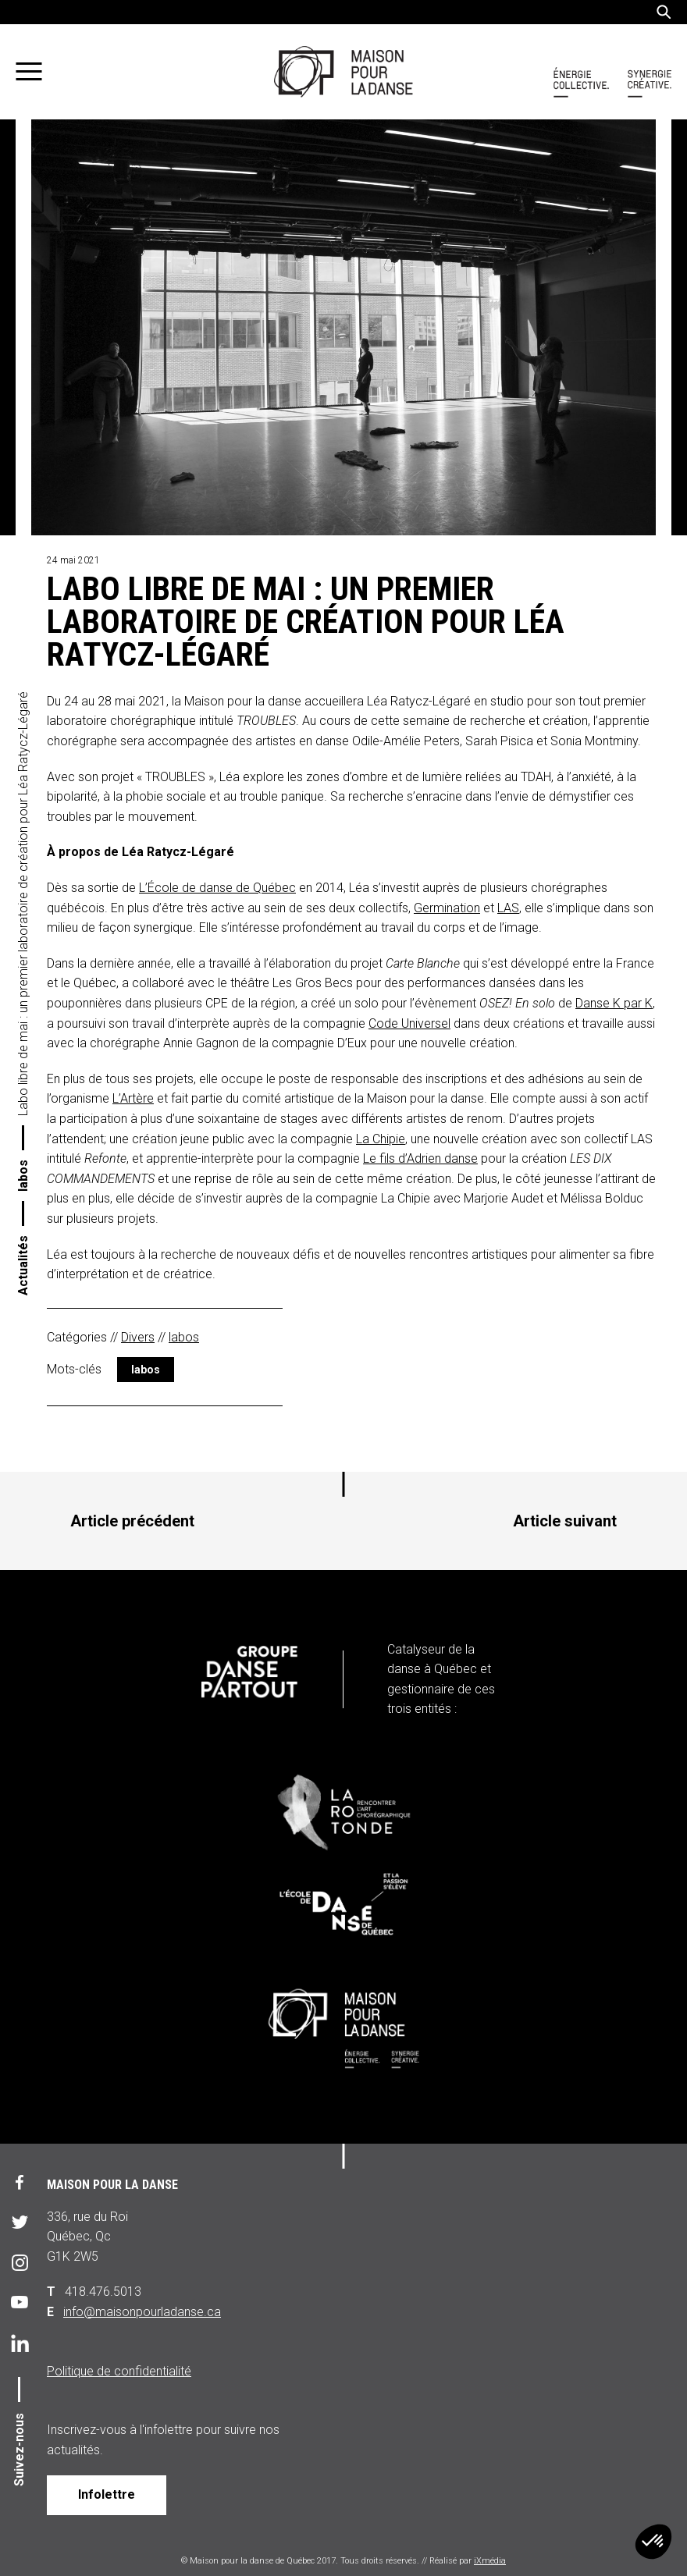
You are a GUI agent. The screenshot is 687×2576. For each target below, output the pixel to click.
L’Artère (133, 1098)
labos (23, 1176)
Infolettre (106, 2494)
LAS (508, 908)
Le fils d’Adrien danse (420, 1158)
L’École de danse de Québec (217, 887)
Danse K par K (614, 1003)
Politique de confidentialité (119, 2371)
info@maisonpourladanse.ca (142, 2311)
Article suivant (565, 1521)
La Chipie (380, 1139)
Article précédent (132, 1521)
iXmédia (490, 2561)
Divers (138, 1337)
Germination (447, 908)
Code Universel (409, 1023)
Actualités (23, 1265)
